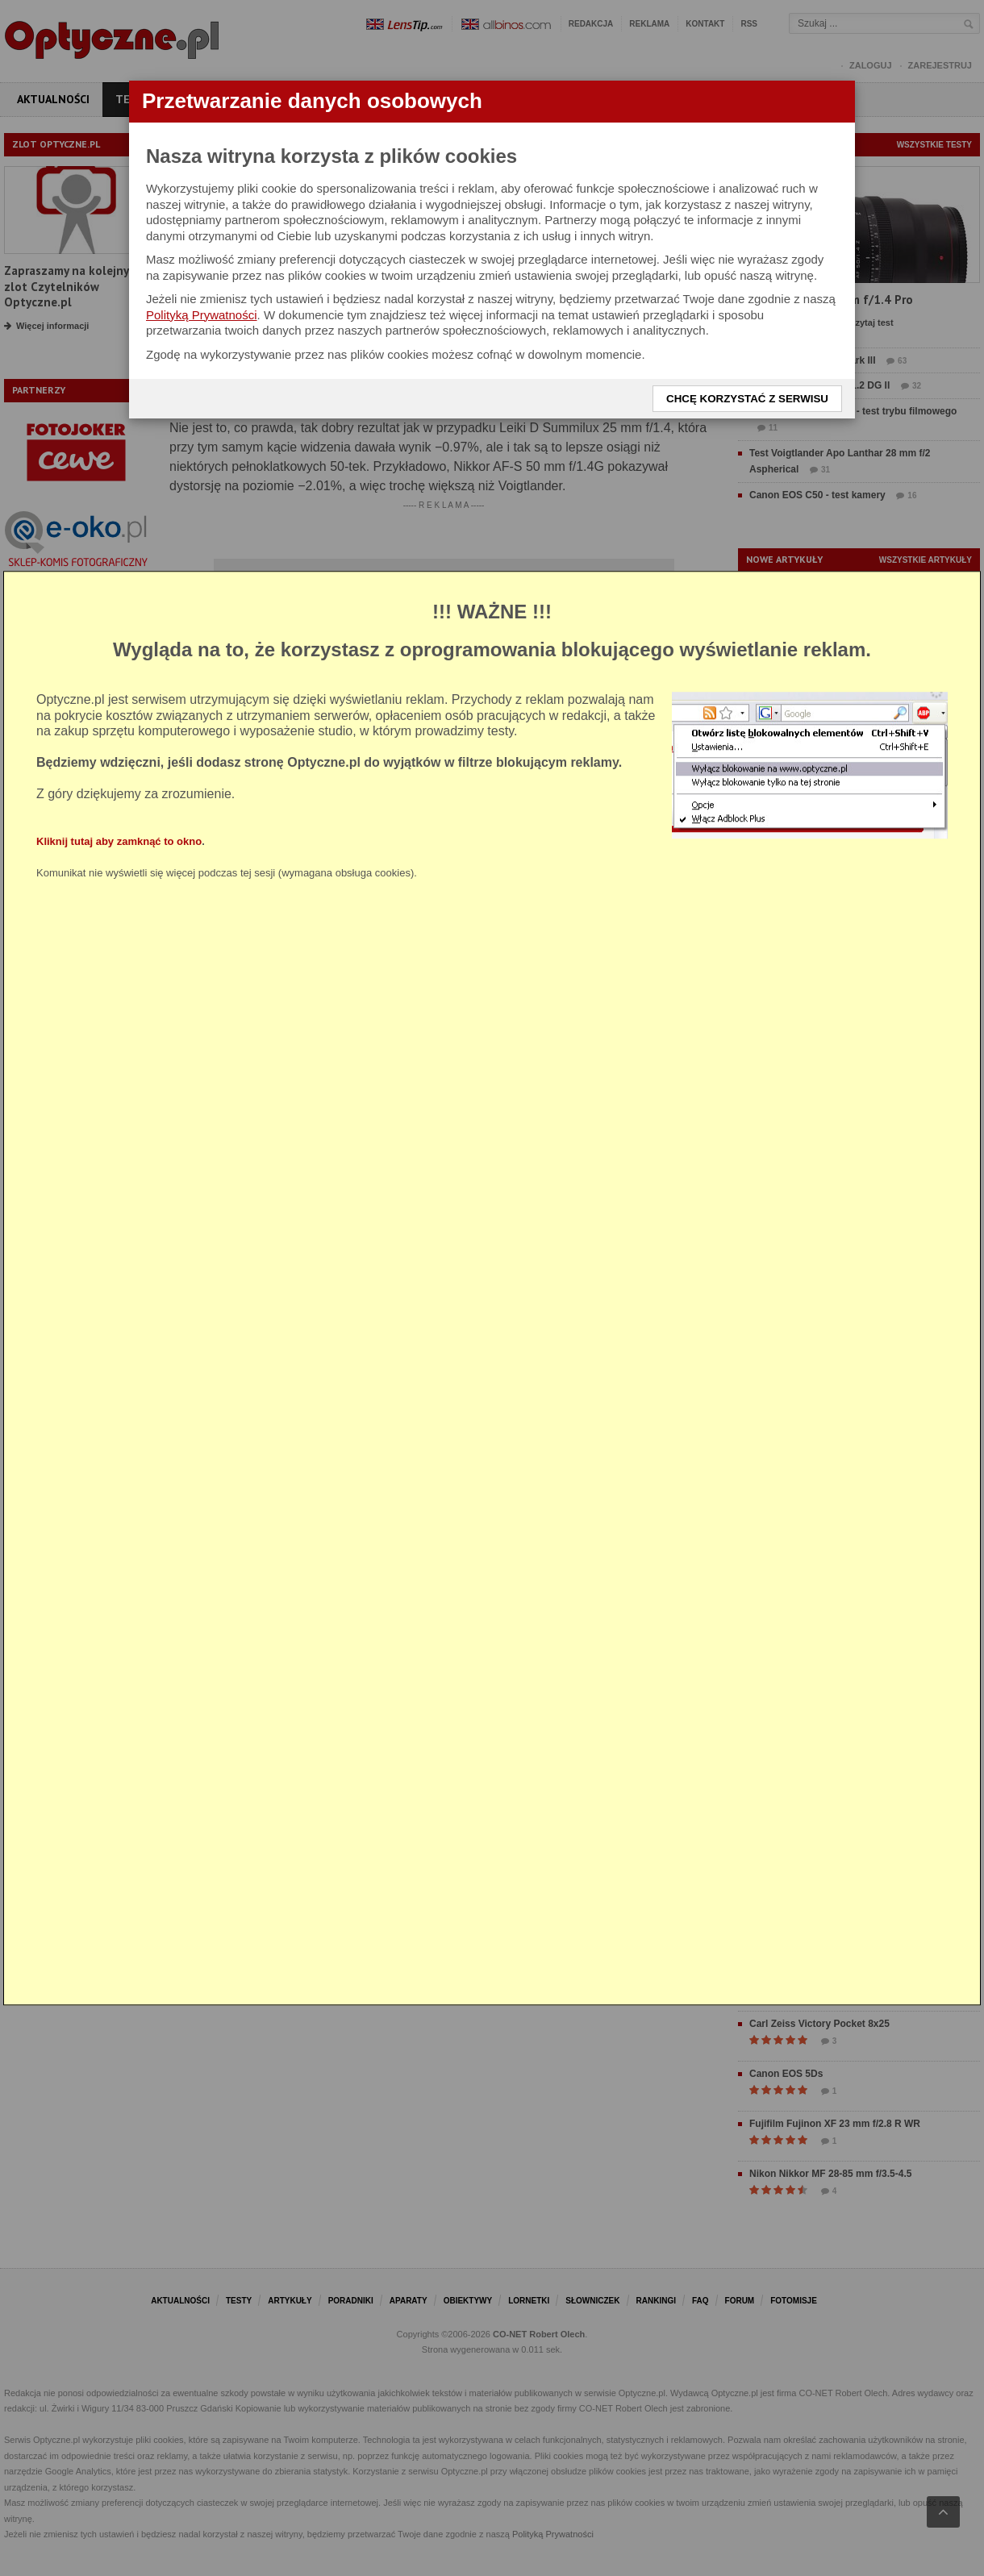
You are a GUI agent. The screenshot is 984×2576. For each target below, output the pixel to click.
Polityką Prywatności (201, 315)
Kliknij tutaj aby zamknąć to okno (119, 841)
